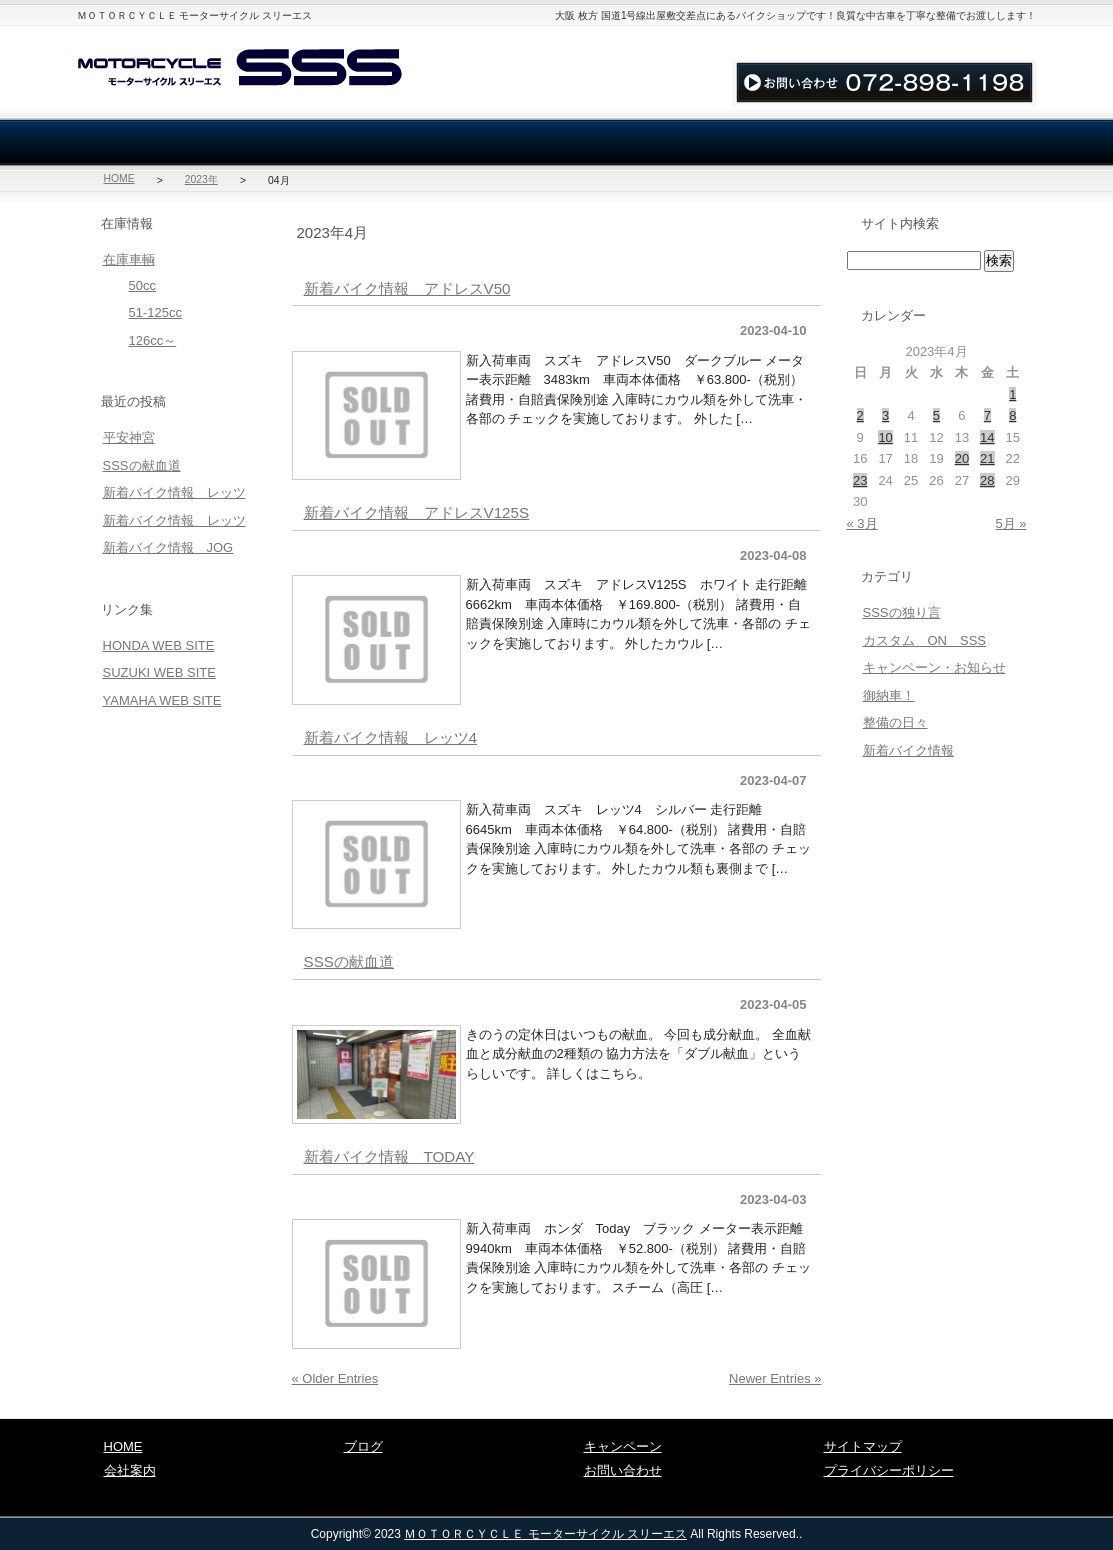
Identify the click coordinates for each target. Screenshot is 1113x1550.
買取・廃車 (557, 142)
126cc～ (153, 340)
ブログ (941, 142)
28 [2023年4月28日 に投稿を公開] (987, 480)
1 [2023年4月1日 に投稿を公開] (1012, 394)
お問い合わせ (787, 42)
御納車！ (889, 695)
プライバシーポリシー (889, 1470)
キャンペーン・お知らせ (934, 667)
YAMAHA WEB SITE (162, 700)
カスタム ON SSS (925, 640)
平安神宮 (129, 437)
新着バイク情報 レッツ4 (390, 737)
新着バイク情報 (908, 750)
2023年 (201, 179)
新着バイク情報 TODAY (389, 1156)
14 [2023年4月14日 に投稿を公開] (987, 437)
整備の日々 (895, 722)
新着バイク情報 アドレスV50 (407, 288)
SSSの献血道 (349, 961)
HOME (119, 178)
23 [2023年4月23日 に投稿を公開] (860, 480)
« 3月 (862, 523)
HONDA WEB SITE (159, 645)
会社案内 (365, 142)
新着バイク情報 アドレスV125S (417, 512)
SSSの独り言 (902, 612)
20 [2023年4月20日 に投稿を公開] (962, 458)
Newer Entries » (775, 1378)
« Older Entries (335, 1378)
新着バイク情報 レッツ (174, 492)
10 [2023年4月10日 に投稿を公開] (885, 437)
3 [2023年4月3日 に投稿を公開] (885, 415)
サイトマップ (894, 42)
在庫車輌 (173, 142)
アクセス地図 (991, 42)
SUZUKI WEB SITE (159, 672)
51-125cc (155, 312)
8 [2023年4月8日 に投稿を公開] (1012, 415)
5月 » (1010, 523)
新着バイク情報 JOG (168, 547)
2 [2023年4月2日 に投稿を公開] (860, 415)
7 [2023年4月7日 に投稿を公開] (987, 415)
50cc (142, 285)
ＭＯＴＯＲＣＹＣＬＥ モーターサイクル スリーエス (545, 1534)
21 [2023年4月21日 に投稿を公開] (987, 458)
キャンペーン (623, 1446)
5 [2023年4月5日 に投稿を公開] (936, 415)
